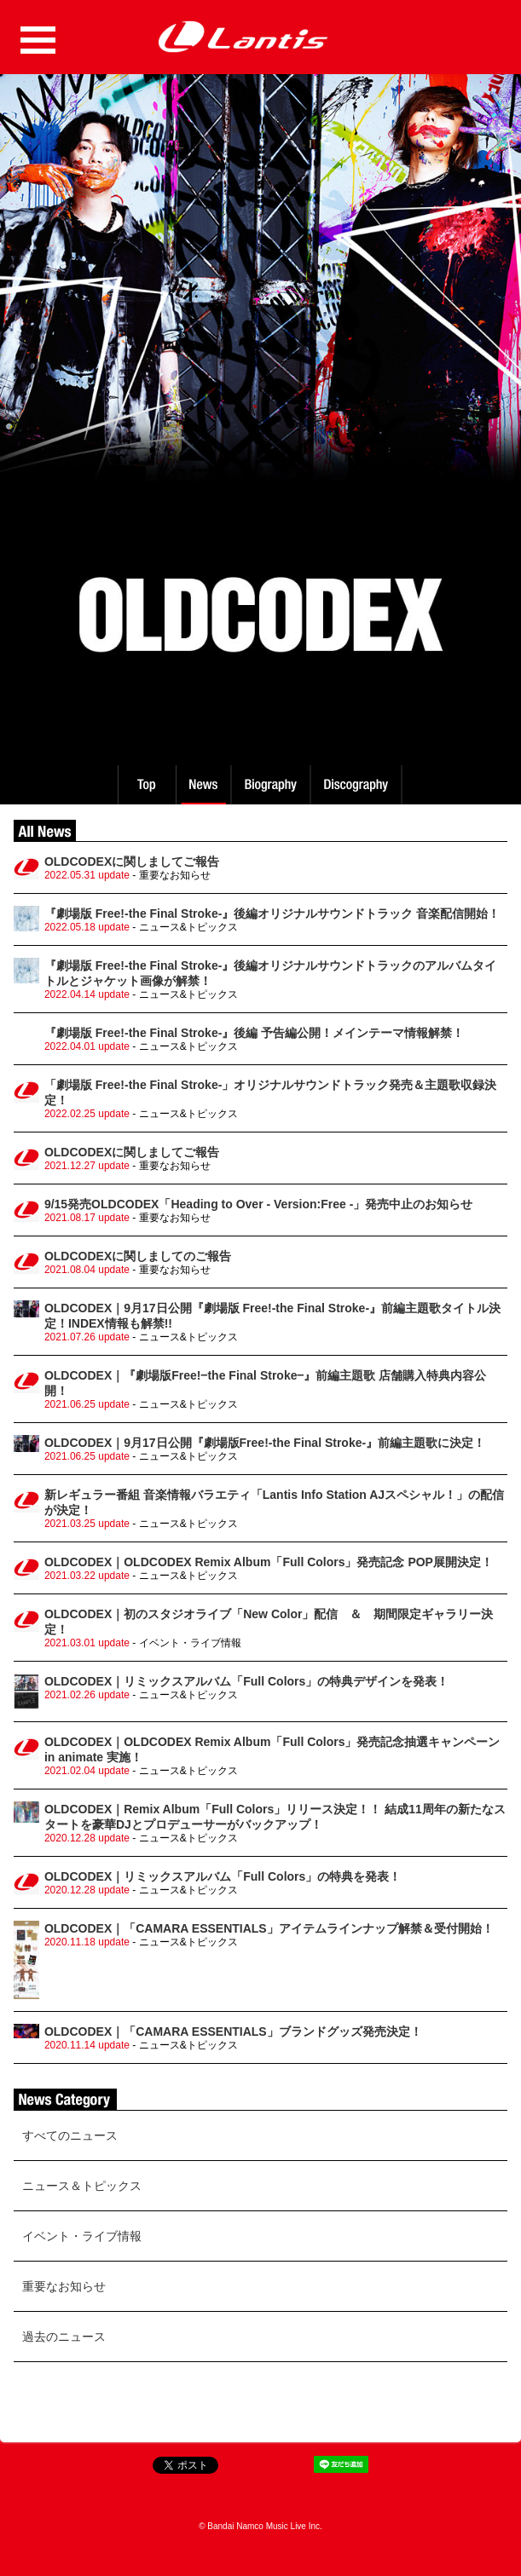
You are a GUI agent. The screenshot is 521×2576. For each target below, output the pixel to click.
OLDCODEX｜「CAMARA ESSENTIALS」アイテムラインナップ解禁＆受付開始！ (269, 1928)
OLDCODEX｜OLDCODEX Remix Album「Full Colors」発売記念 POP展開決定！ (268, 1562)
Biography (272, 784)
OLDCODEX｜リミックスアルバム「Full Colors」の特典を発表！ (222, 1876)
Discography (357, 784)
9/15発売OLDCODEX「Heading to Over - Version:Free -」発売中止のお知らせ (258, 1204)
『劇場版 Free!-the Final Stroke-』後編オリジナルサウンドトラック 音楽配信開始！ (272, 913)
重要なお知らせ (64, 2286)
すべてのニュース (70, 2135)
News (203, 784)
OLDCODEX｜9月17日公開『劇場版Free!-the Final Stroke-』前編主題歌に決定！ (264, 1442)
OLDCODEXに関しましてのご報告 (137, 1256)
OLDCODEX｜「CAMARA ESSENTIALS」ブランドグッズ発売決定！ (233, 2031)
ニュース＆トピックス (82, 2186)
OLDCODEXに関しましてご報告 (131, 861)
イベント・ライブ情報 (82, 2236)
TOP (146, 784)
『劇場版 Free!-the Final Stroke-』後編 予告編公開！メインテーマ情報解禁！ (254, 1033)
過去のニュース (64, 2336)
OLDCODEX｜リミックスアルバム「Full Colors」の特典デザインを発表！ (246, 1681)
